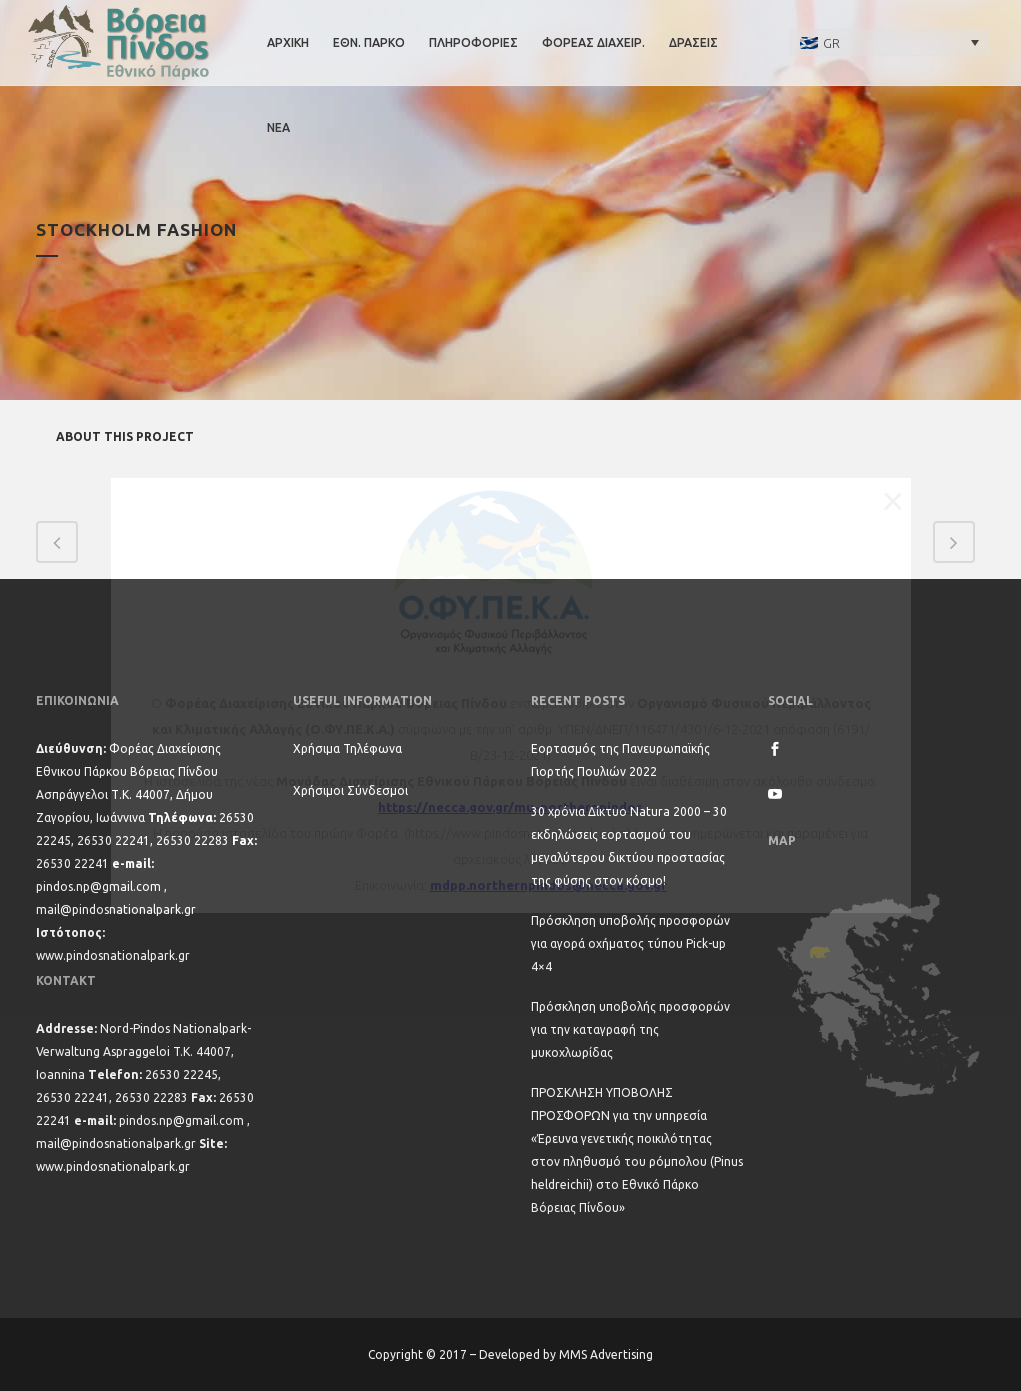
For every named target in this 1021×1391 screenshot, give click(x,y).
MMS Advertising (606, 1354)
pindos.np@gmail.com (98, 886)
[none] (890, 42)
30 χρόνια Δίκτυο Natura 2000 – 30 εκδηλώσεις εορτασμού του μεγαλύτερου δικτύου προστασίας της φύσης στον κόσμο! (629, 846)
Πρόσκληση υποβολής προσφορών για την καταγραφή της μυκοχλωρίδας (630, 1029)
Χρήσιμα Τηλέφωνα (347, 748)
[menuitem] (890, 42)
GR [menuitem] (831, 43)
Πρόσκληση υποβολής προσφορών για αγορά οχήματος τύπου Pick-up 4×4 (630, 943)
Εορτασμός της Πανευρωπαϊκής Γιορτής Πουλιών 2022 (620, 760)
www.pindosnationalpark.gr (113, 955)
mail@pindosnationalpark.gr (116, 909)
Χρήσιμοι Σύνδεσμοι (350, 790)
